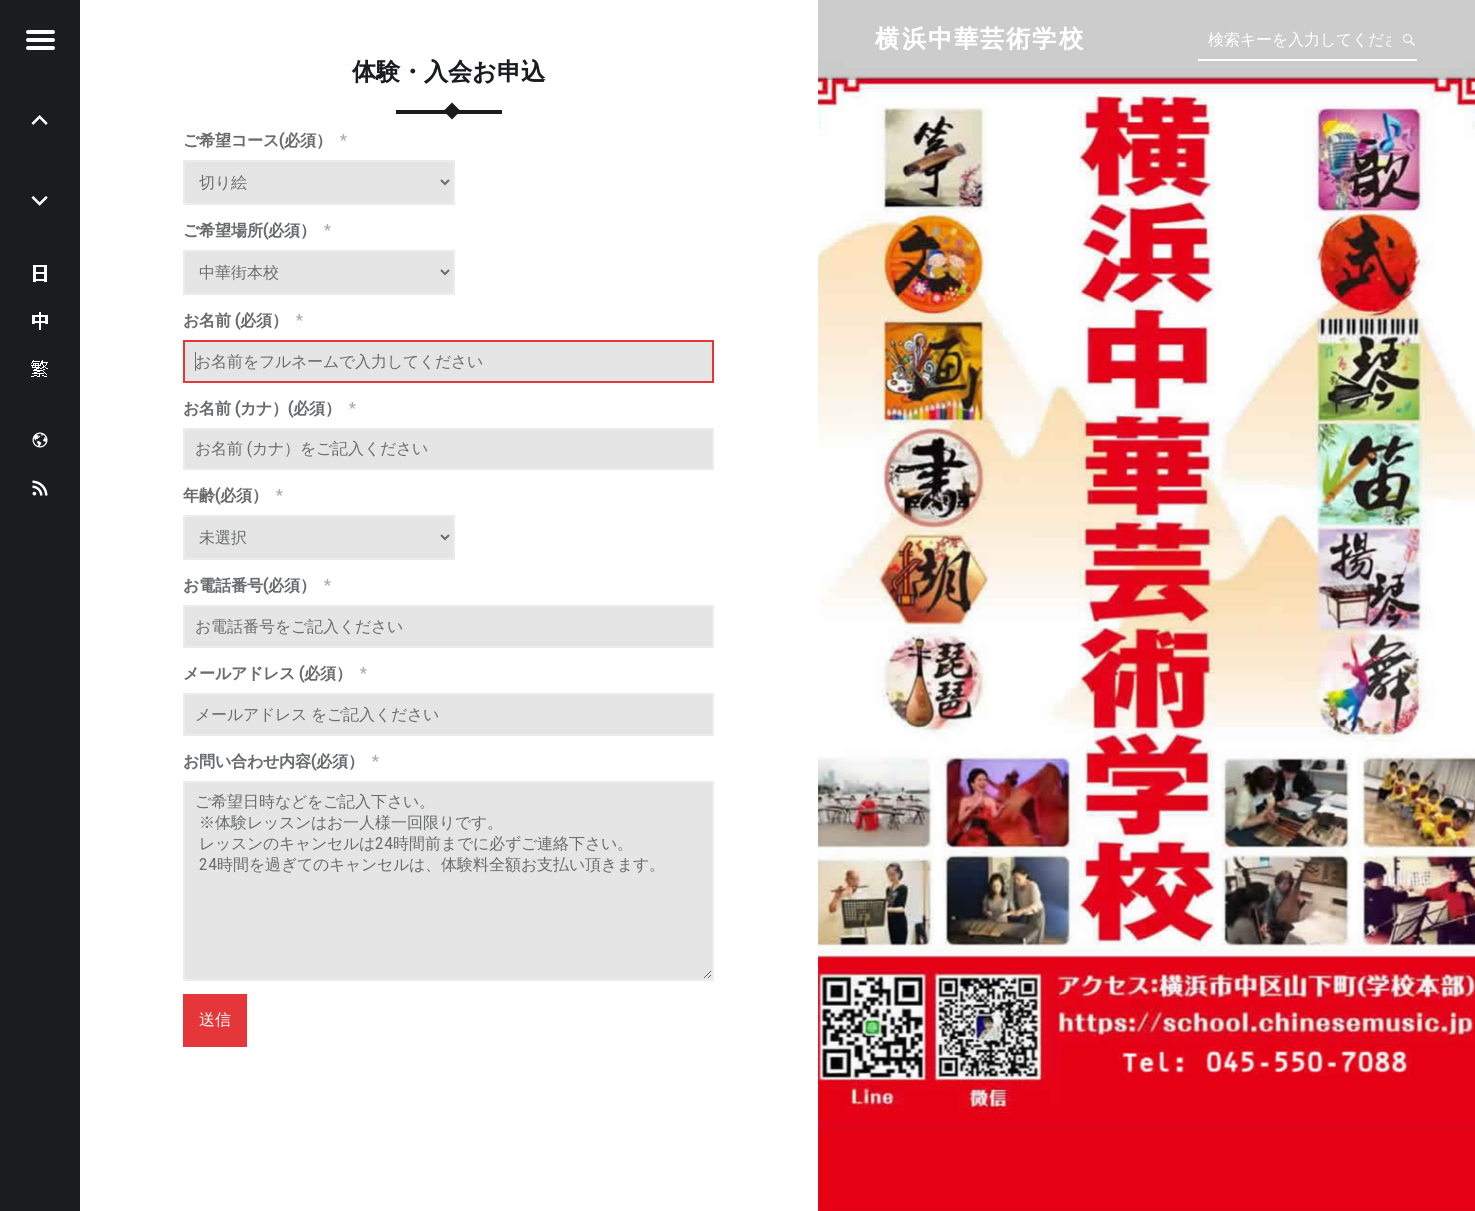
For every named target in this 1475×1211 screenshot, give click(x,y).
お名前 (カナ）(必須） (269, 408)
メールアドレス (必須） (275, 673)
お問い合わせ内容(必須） (281, 761)
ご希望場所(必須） (257, 230)
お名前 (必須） (243, 320)
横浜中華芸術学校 (979, 39)
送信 (215, 1019)
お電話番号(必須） (257, 585)
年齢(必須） (233, 495)
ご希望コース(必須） (265, 140)
